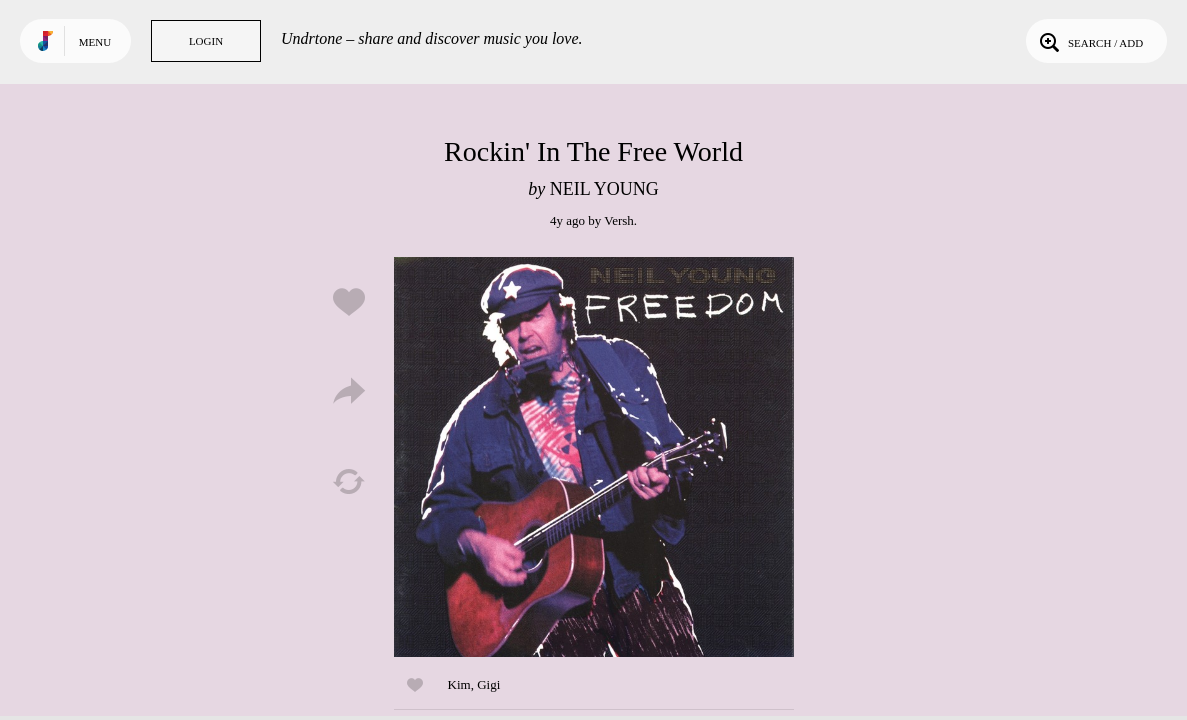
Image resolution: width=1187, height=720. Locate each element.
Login (206, 41)
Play (594, 457)
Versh (619, 220)
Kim (459, 684)
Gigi (488, 684)
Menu (95, 42)
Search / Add (1089, 41)
